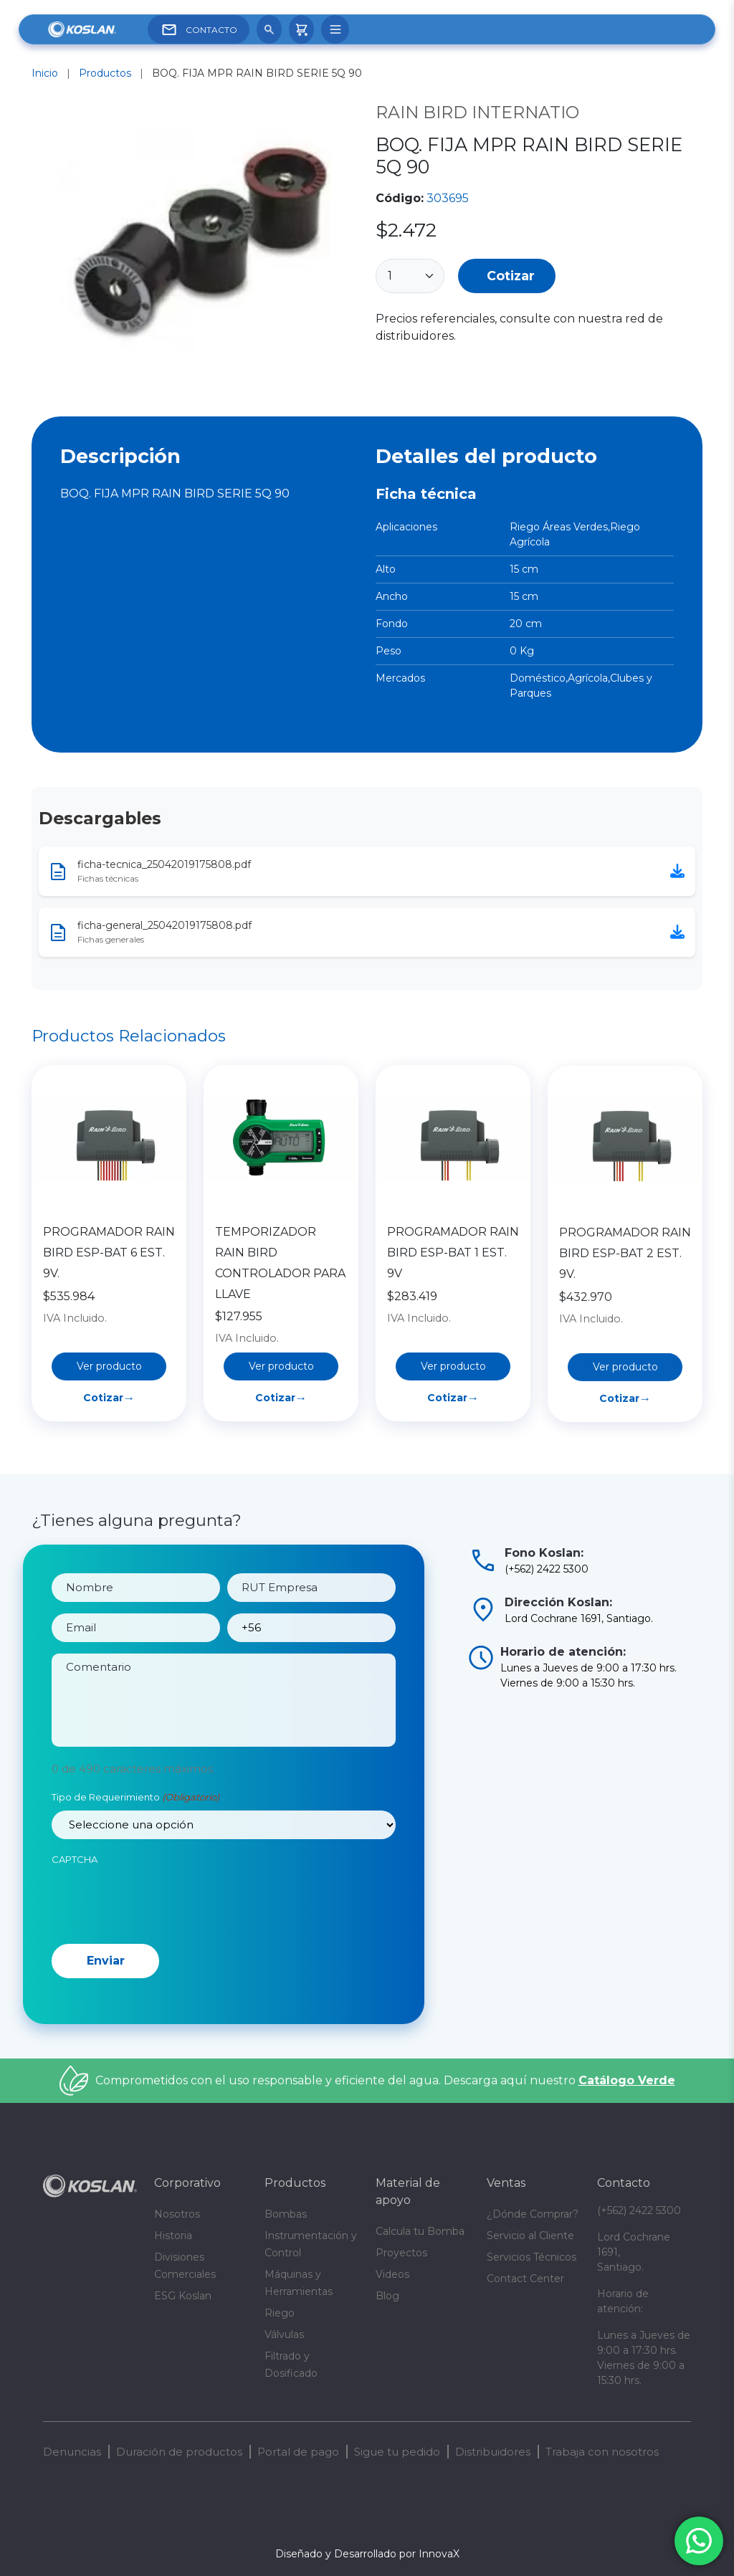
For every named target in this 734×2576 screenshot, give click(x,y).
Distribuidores (492, 2451)
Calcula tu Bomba (420, 2231)
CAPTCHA (74, 1915)
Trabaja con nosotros (602, 2451)
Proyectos (401, 2252)
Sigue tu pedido (397, 2451)
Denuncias (72, 2451)
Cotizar (511, 275)
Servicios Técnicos (531, 2257)
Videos (392, 2274)
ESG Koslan (182, 2295)
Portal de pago (298, 2451)
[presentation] (161, 1956)
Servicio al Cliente (530, 2235)
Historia (173, 2235)
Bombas (285, 2214)
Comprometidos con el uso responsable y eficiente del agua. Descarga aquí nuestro (385, 2080)
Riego (279, 2313)
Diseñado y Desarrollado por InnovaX (367, 2553)
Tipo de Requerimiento (135, 1853)
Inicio (45, 73)
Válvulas (284, 2334)
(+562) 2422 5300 (639, 2210)
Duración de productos (179, 2451)
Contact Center (525, 2278)
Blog (387, 2295)
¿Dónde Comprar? (532, 2214)
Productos (105, 73)
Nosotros (177, 2214)
